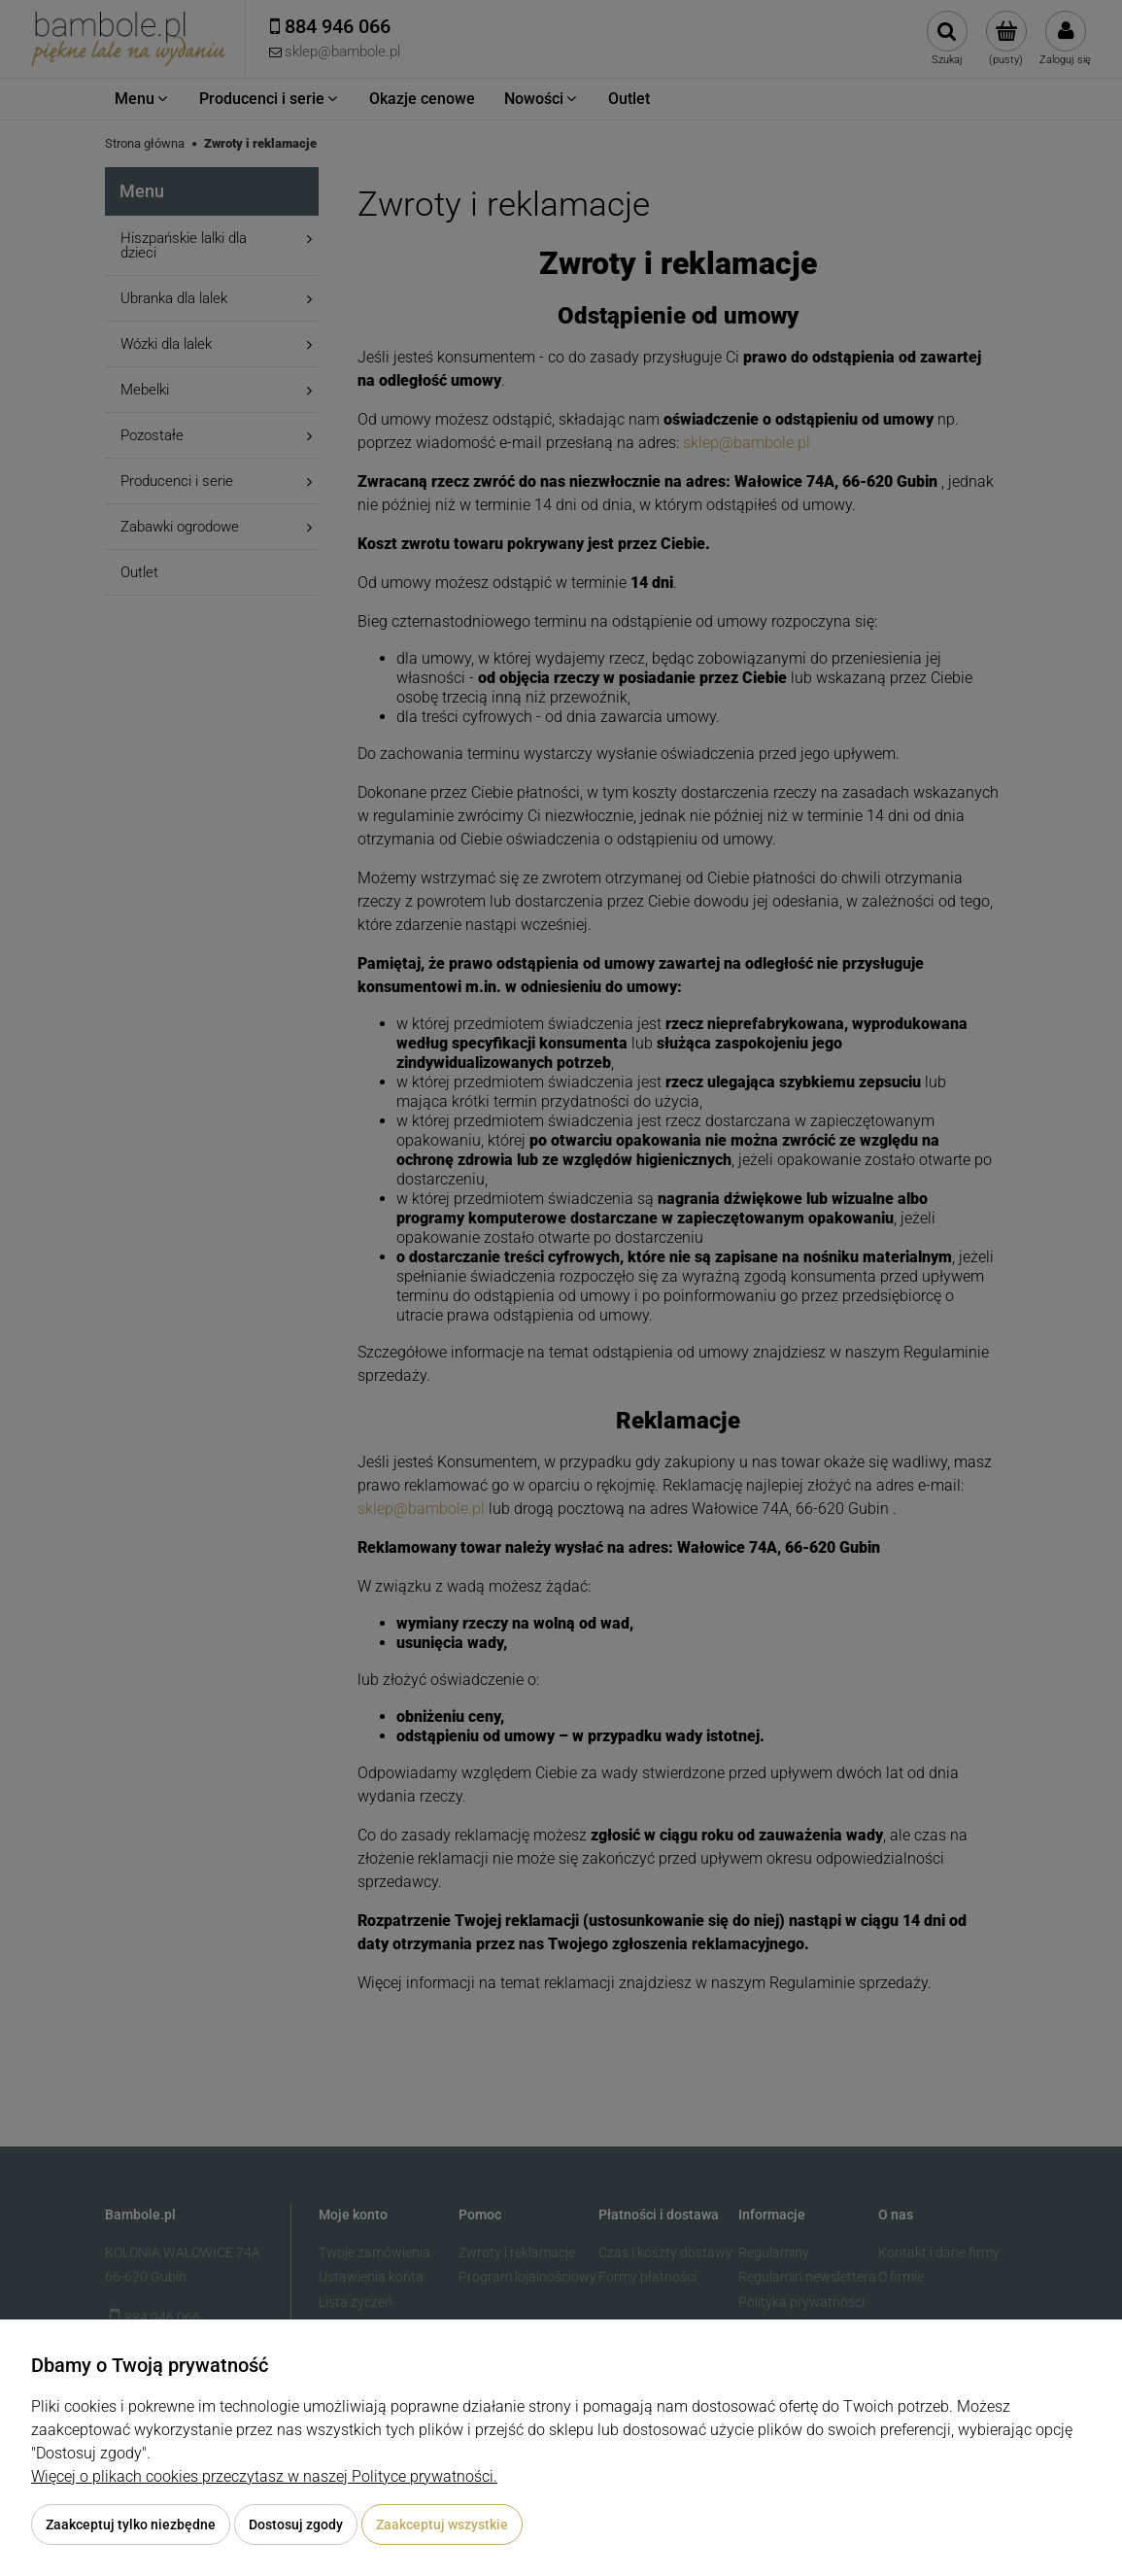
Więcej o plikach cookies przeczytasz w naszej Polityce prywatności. (264, 2476)
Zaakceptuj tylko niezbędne (131, 2524)
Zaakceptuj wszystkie (442, 2524)
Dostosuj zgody (296, 2524)
